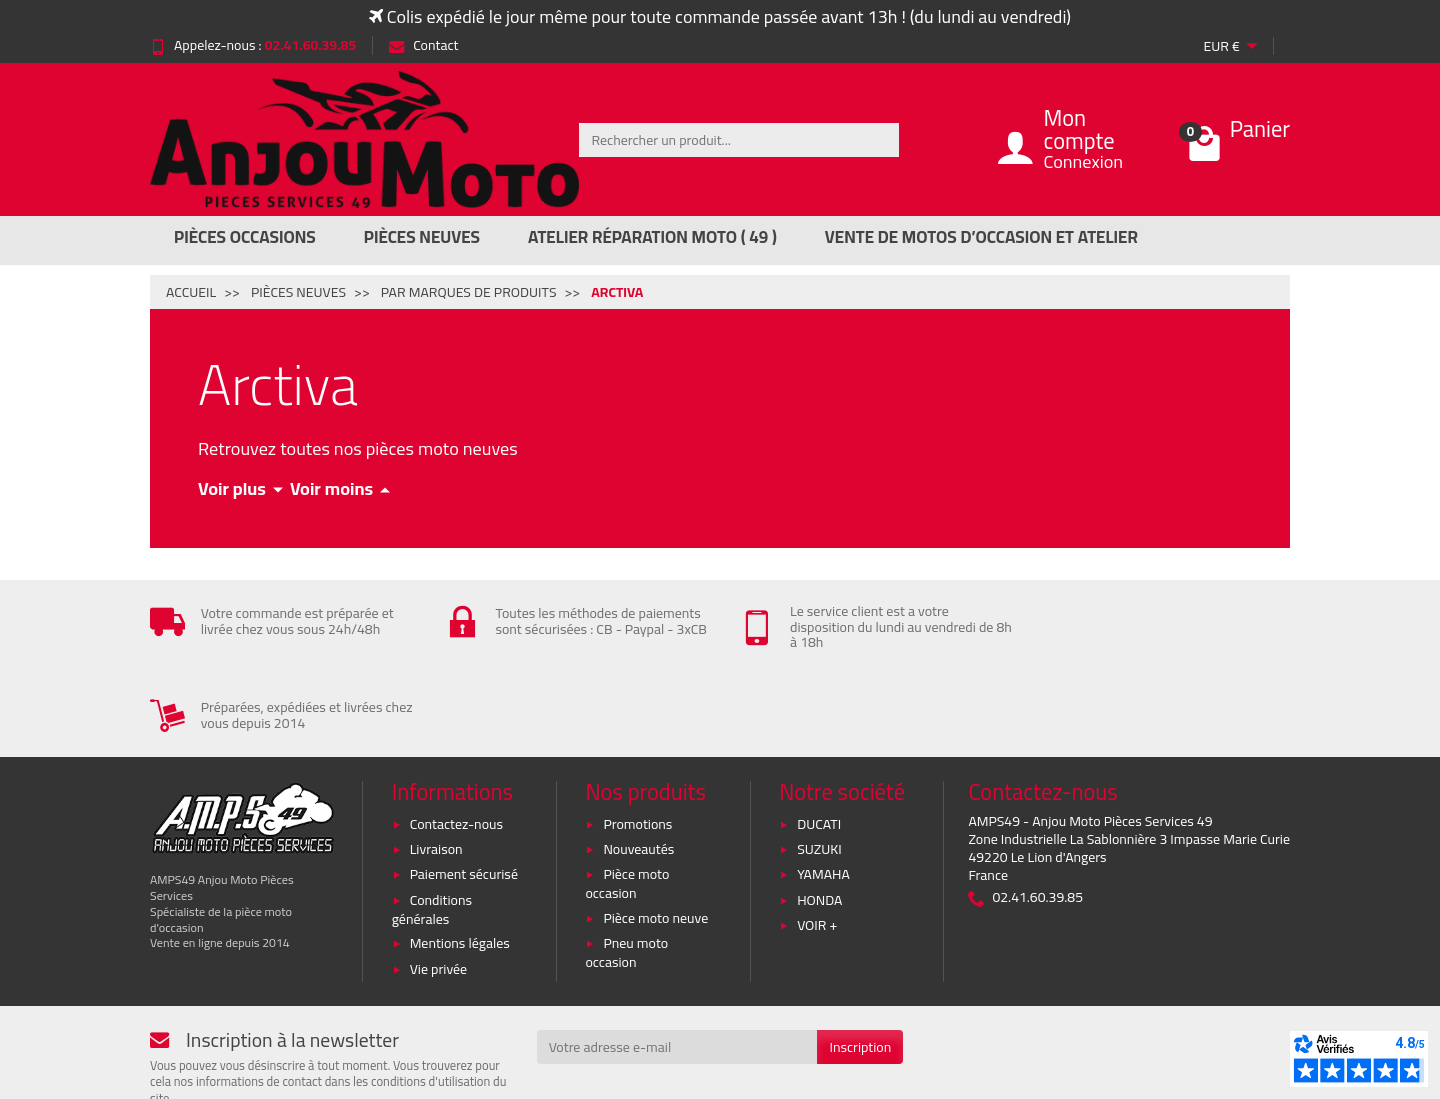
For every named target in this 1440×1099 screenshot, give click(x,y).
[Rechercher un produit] (739, 140)
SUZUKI (819, 767)
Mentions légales (460, 861)
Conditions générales (432, 827)
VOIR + (817, 843)
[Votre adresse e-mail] (677, 965)
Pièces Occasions (245, 237)
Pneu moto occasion (626, 870)
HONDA (819, 818)
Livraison (436, 767)
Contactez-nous (456, 741)
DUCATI (819, 741)
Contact (423, 45)
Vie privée (439, 887)
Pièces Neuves (422, 237)
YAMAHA (823, 792)
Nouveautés (638, 767)
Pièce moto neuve (655, 836)
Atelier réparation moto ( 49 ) (652, 237)
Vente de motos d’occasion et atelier (981, 237)
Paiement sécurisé (464, 792)
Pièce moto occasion (627, 801)
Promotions (637, 741)
